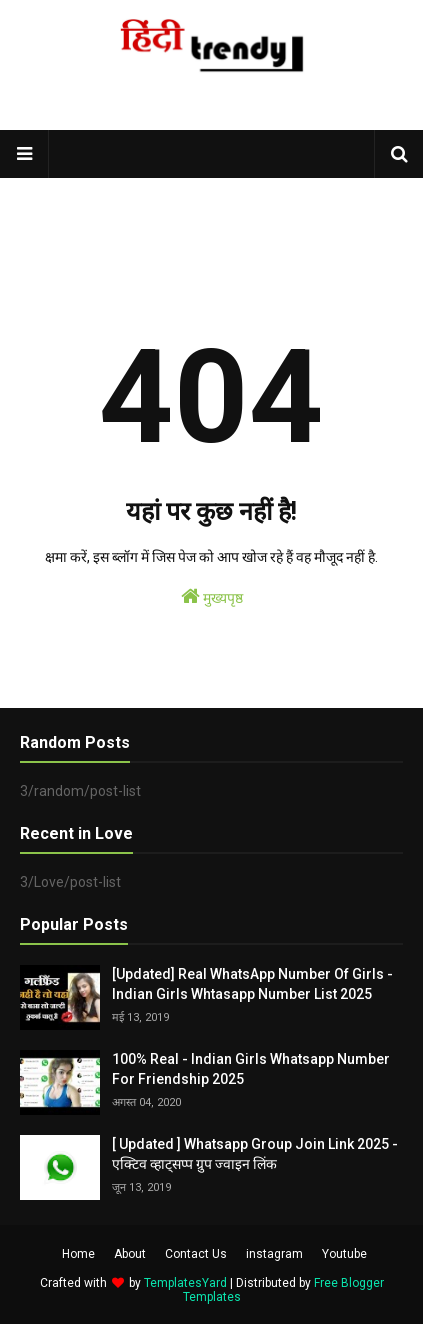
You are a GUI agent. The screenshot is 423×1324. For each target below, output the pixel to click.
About (130, 1254)
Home (78, 1254)
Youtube (344, 1254)
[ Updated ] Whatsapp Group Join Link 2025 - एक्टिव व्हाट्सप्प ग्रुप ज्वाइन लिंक (255, 1154)
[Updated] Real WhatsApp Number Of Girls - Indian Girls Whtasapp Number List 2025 (252, 984)
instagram (274, 1254)
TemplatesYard (185, 1283)
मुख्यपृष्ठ (212, 596)
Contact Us (196, 1254)
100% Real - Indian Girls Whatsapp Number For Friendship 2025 (251, 1069)
